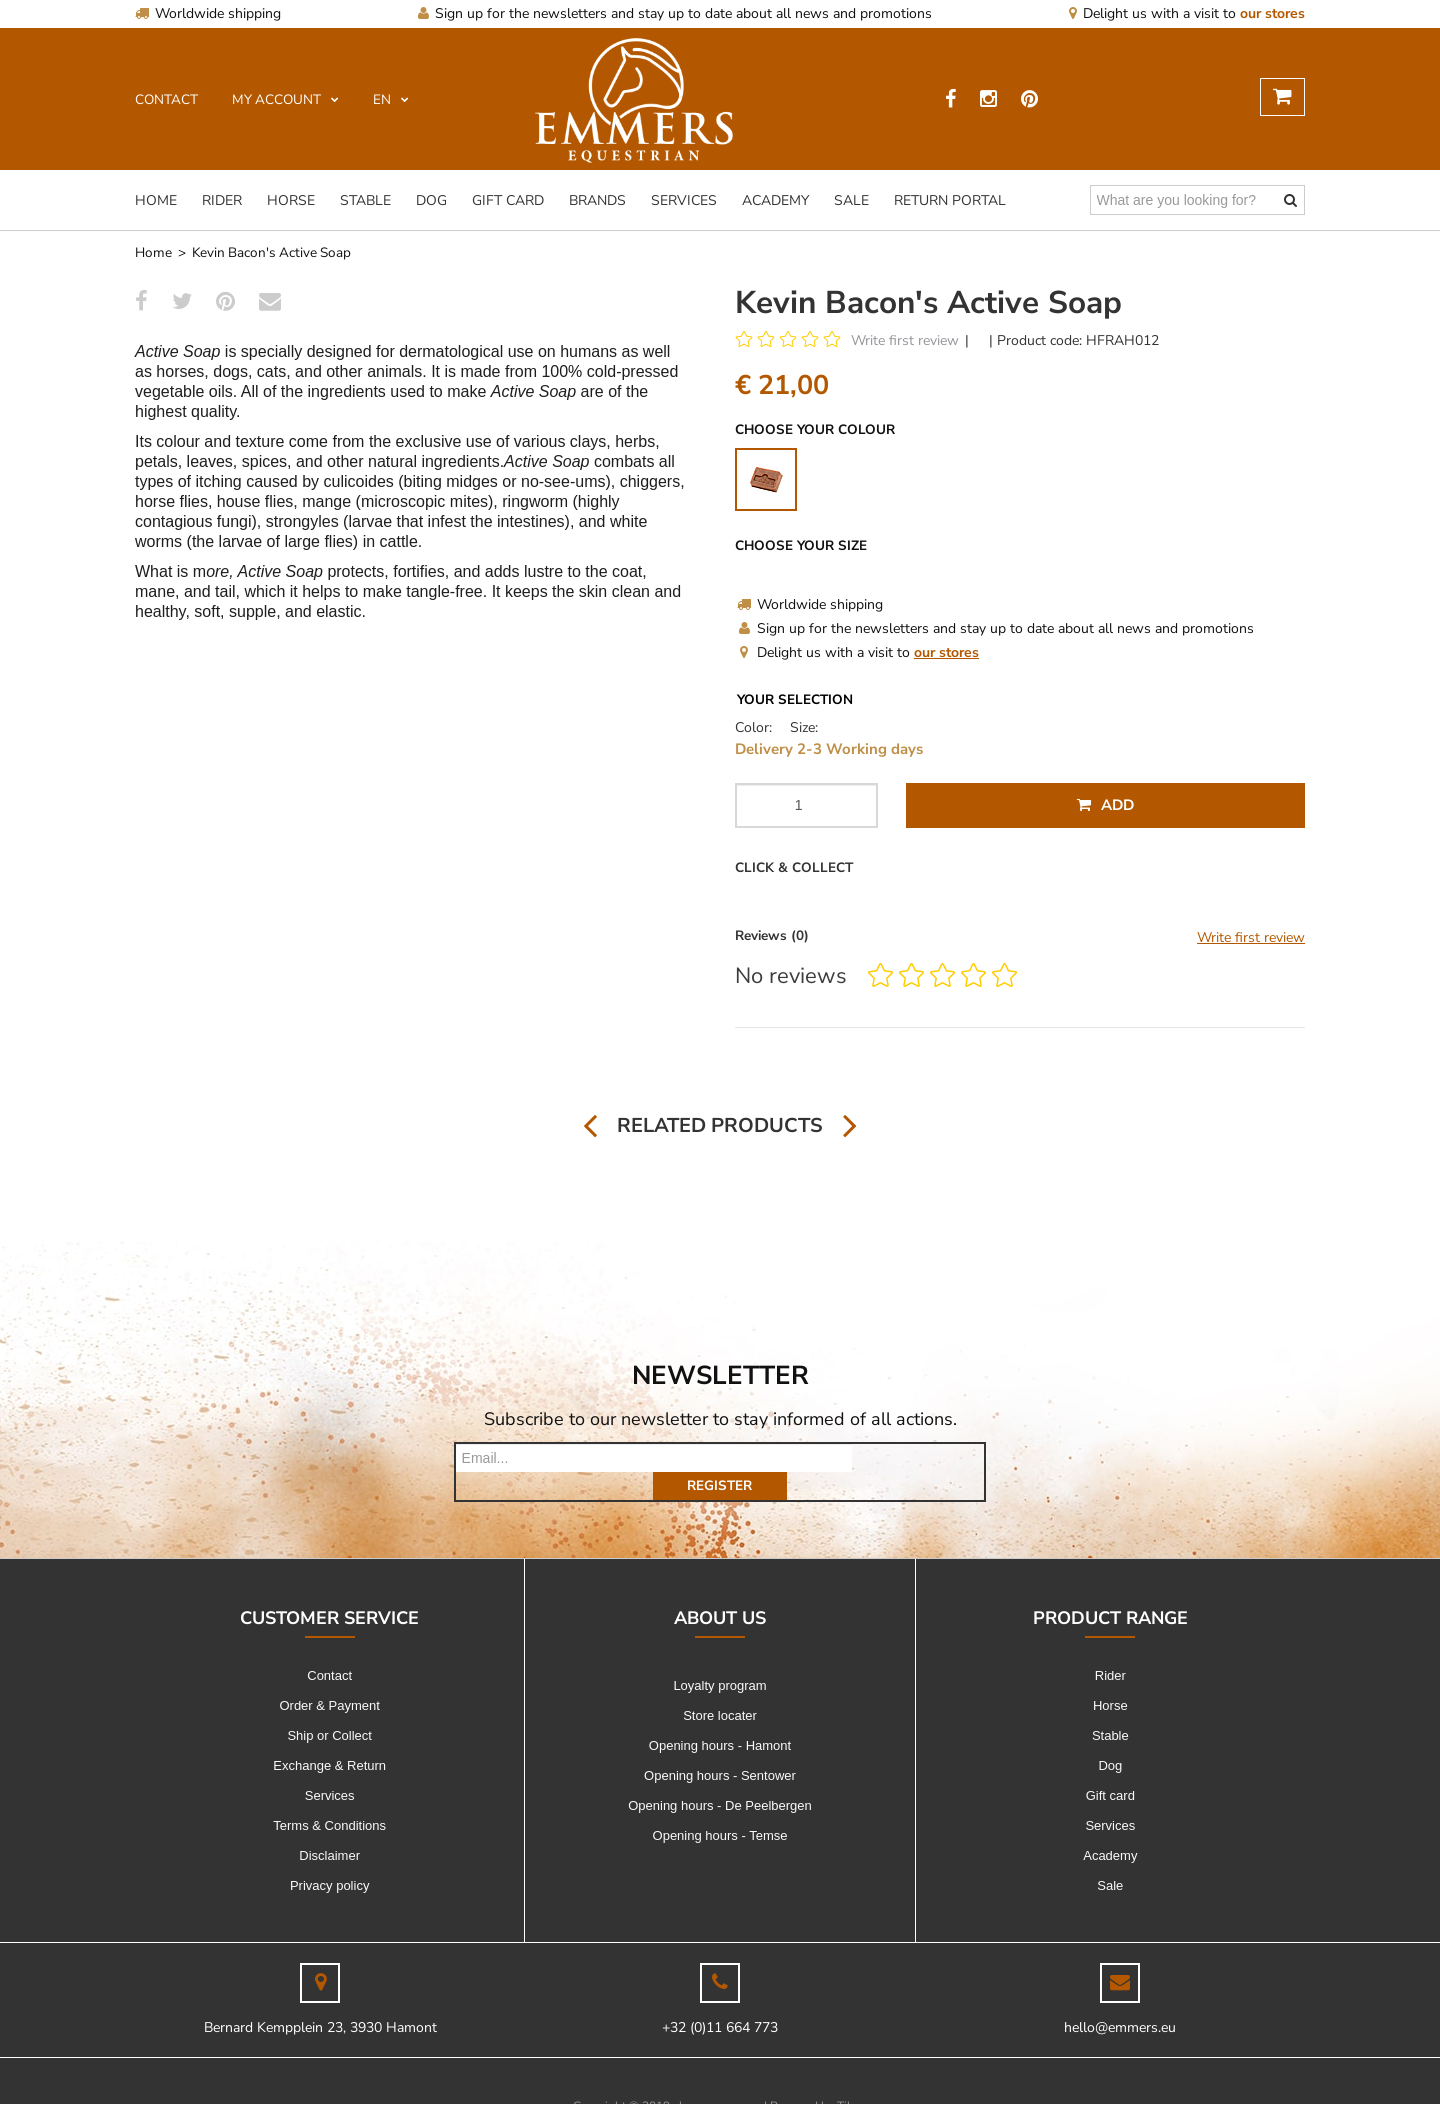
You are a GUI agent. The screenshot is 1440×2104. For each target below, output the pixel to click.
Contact (329, 1647)
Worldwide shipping (208, 13)
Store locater (720, 1687)
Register (918, 1457)
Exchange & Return (329, 1737)
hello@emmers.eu (1120, 1999)
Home (156, 200)
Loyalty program (719, 1657)
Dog (431, 200)
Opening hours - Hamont (720, 1717)
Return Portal (950, 200)
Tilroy (852, 2078)
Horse (291, 200)
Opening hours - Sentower (720, 1747)
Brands (597, 200)
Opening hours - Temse (720, 1807)
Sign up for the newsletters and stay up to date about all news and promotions (675, 13)
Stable (365, 200)
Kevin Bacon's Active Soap (271, 252)
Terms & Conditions (329, 1797)
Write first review (905, 340)
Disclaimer (329, 1827)
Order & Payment (329, 1677)
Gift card (508, 200)
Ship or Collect (329, 1707)
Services (684, 200)
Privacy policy (329, 1857)
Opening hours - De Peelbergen (720, 1777)
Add (1105, 805)
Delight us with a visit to (1187, 13)
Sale (851, 200)
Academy (775, 200)
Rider (222, 200)
